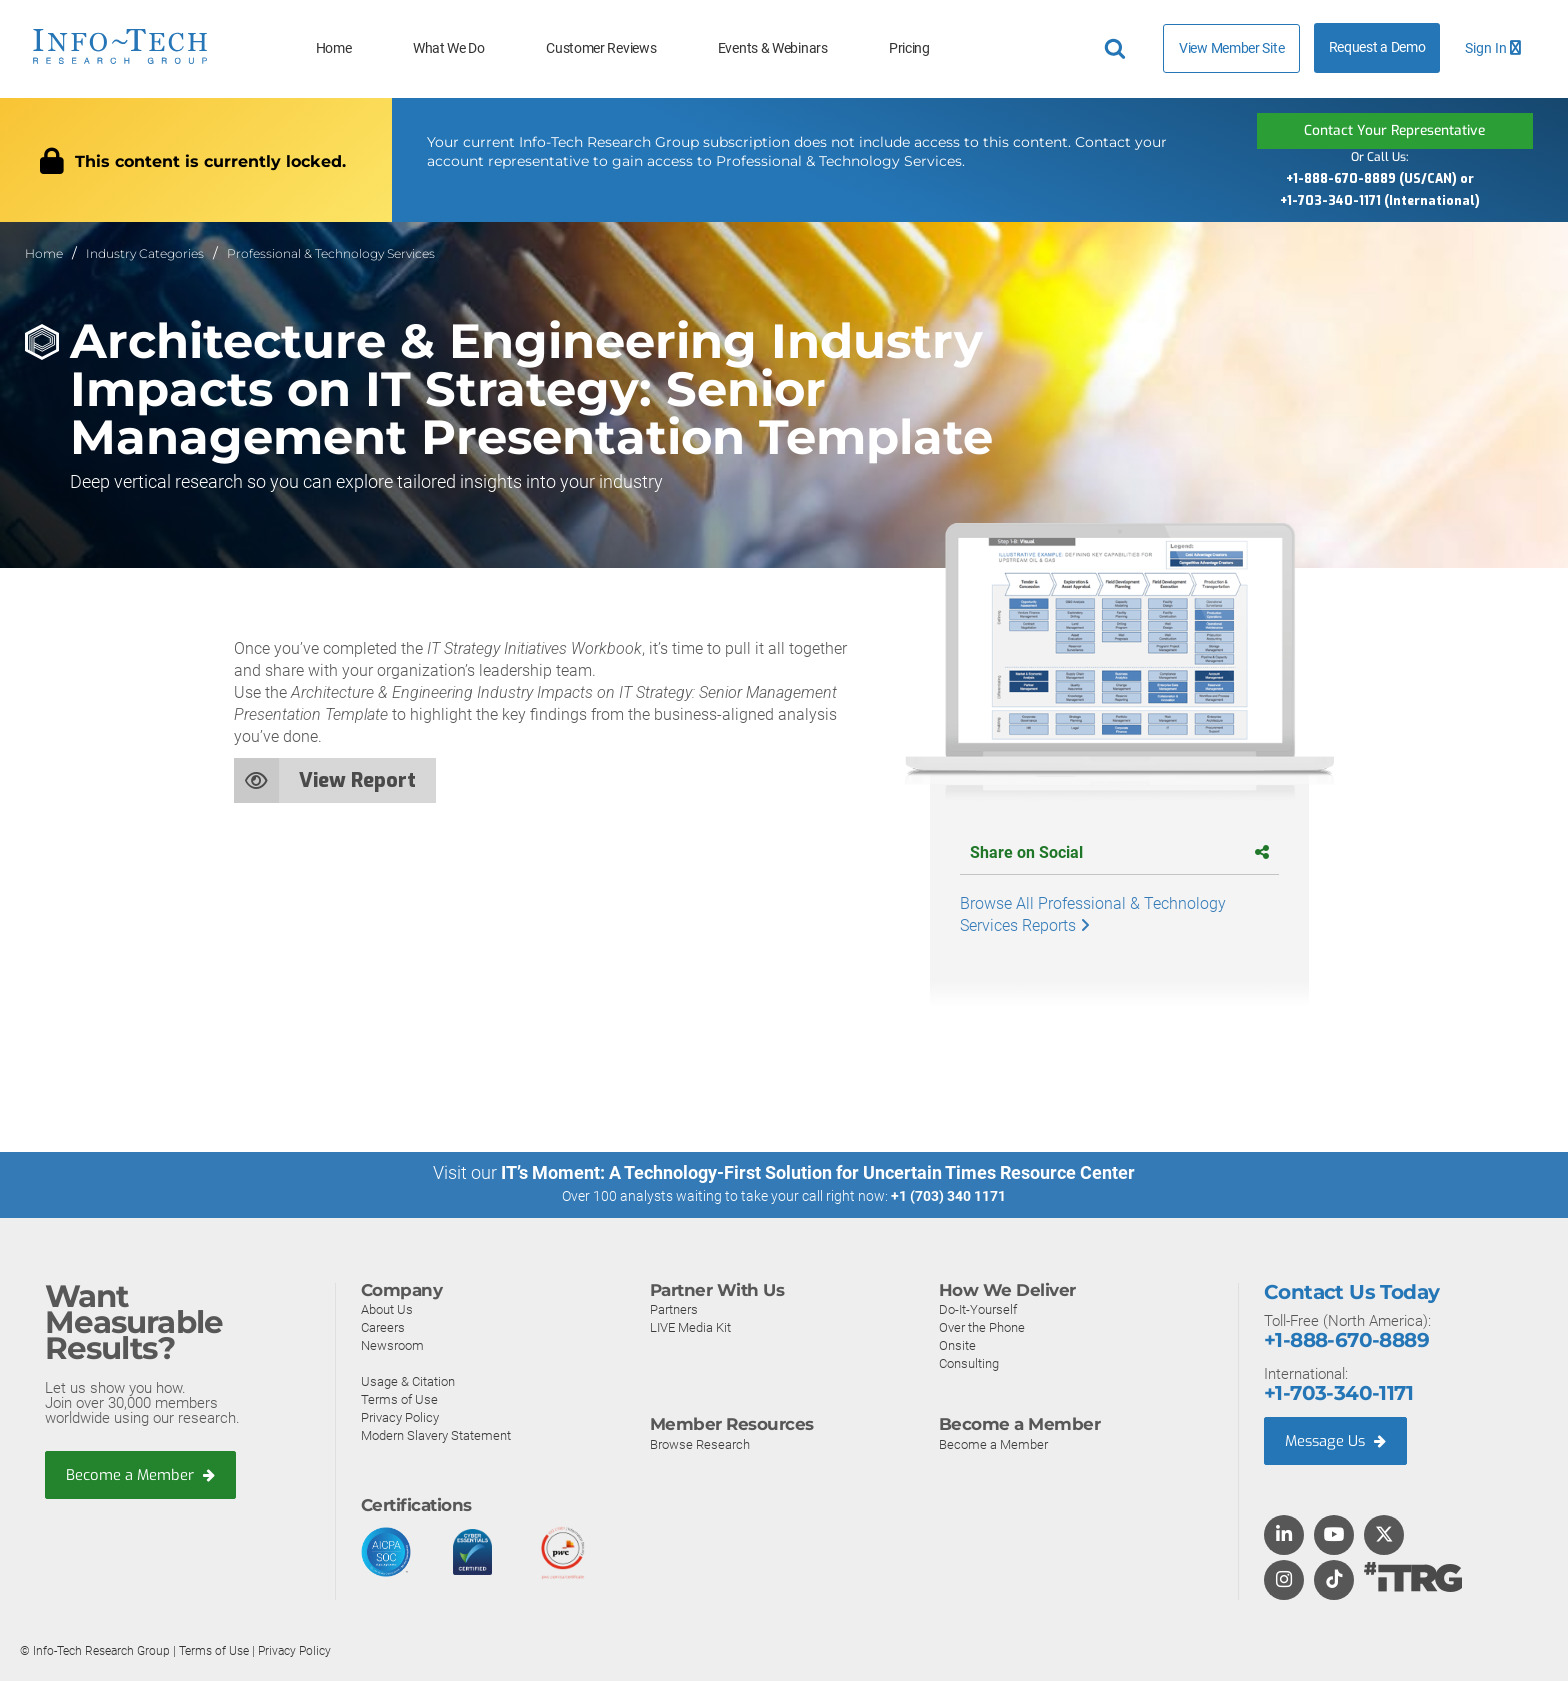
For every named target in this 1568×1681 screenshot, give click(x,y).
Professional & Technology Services (331, 253)
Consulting (969, 1362)
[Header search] (1118, 49)
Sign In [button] (1493, 48)
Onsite (957, 1344)
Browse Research (700, 1443)
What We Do (449, 48)
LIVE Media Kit (690, 1326)
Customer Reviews (601, 48)
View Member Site (1231, 48)
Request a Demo (1377, 47)
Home (334, 48)
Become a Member (141, 1475)
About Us (387, 1308)
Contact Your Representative (1395, 130)
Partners (674, 1308)
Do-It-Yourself (978, 1308)
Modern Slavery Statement (436, 1434)
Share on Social (1119, 852)
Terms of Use (399, 1398)
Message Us (1337, 1440)
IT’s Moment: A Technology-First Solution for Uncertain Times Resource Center (818, 1172)
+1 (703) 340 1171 (948, 1196)
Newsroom (392, 1344)
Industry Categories (145, 253)
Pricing (909, 48)
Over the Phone (982, 1326)
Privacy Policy (400, 1416)
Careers (383, 1326)
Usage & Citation (408, 1380)
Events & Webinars (773, 48)
